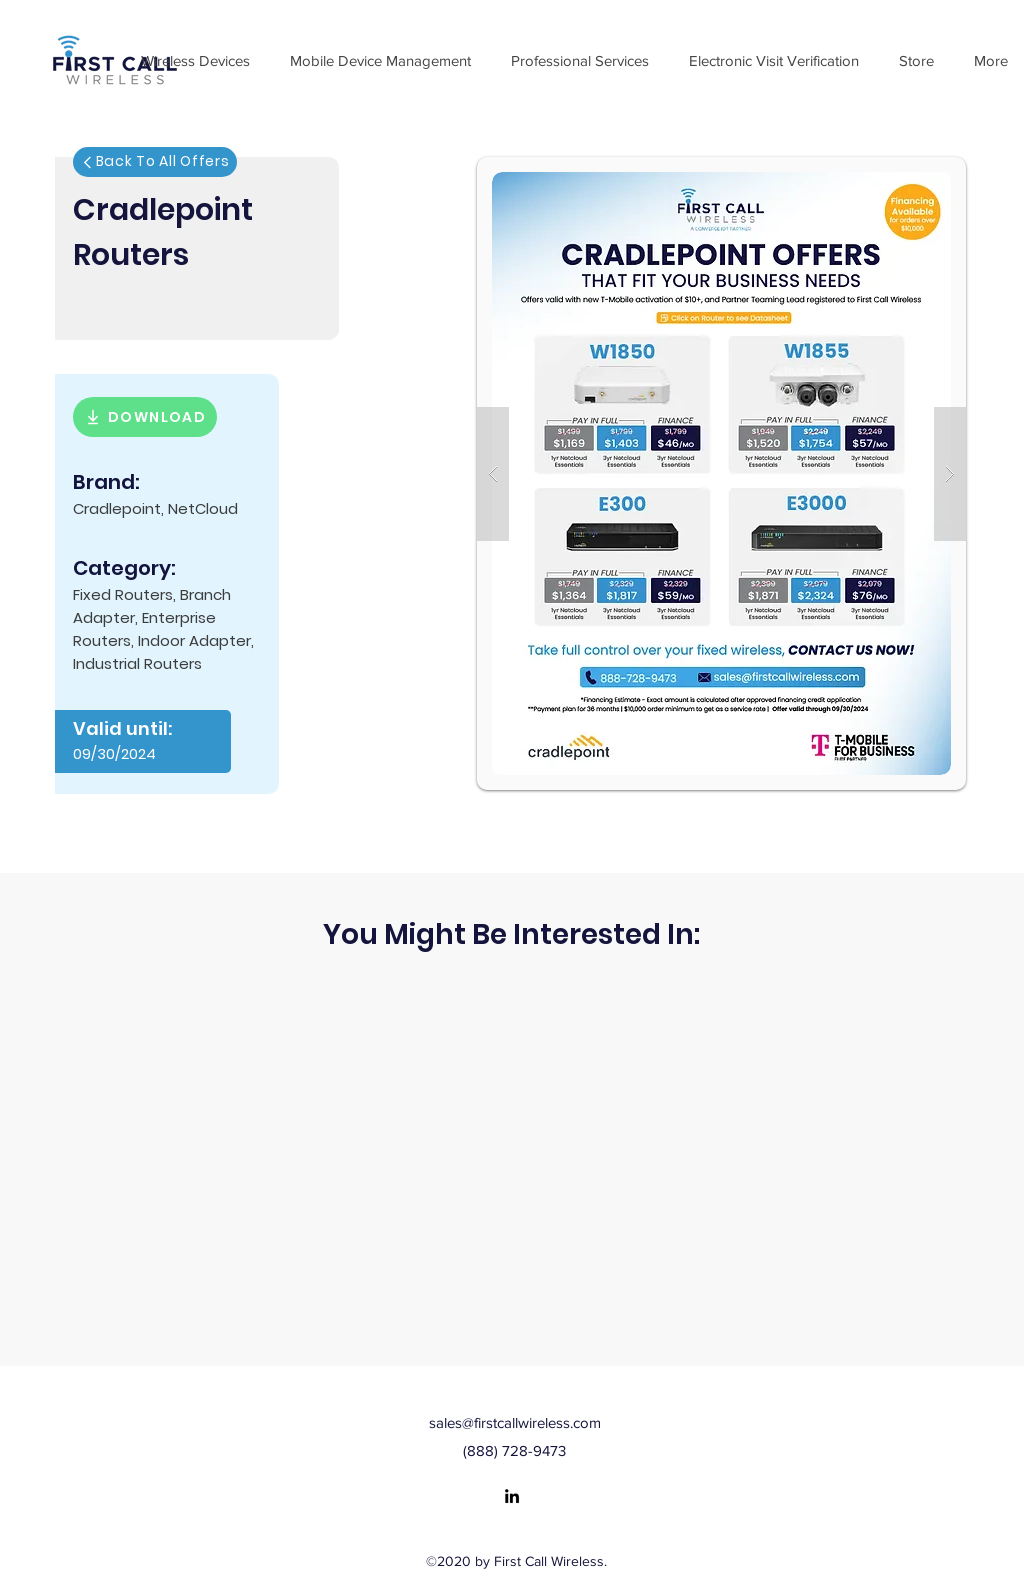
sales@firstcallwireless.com (515, 1422)
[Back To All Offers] (155, 162)
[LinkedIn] (512, 1496)
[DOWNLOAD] (145, 417)
